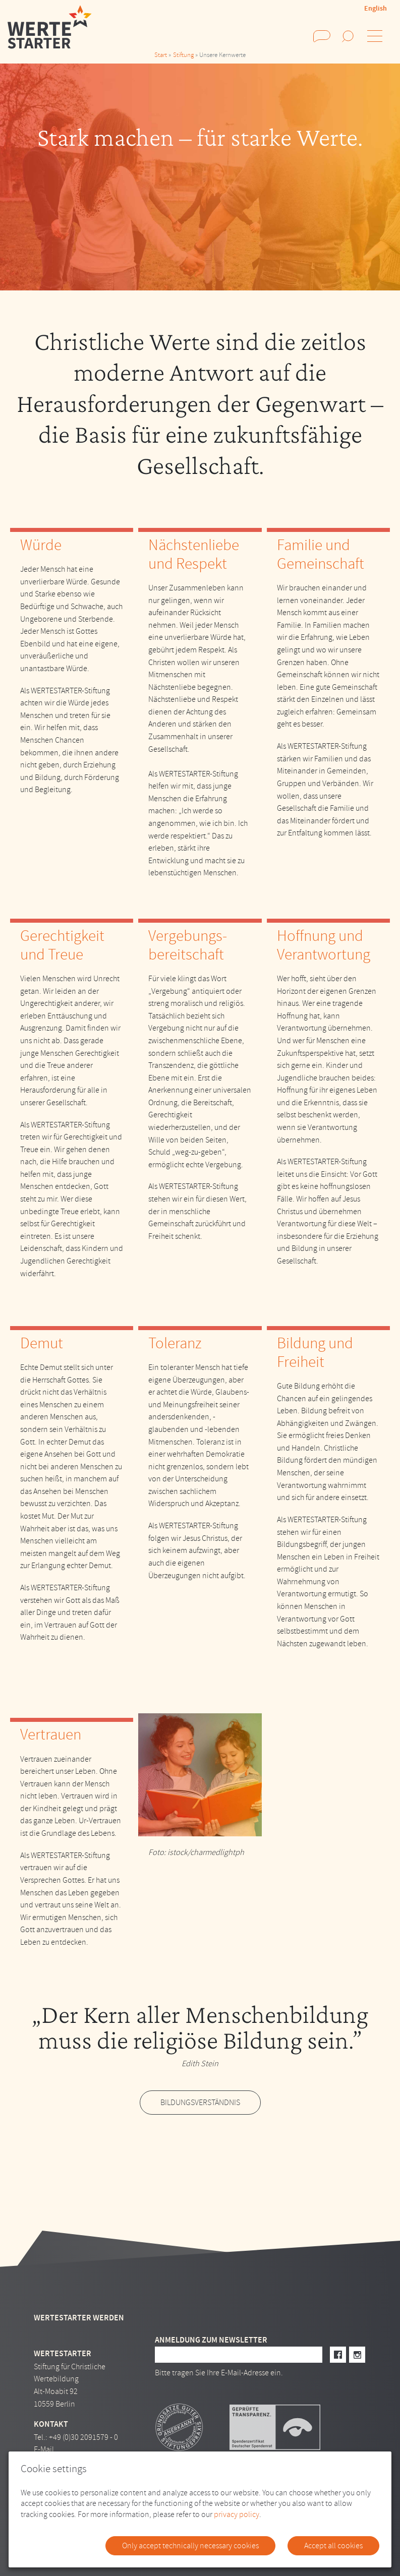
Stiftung (183, 55)
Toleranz (175, 1343)
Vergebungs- (187, 935)
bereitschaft (186, 954)
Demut (41, 1343)
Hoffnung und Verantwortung (323, 945)
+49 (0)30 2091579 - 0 (83, 2437)
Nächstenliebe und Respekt (193, 554)
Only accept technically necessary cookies (190, 2546)
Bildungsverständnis (200, 2103)
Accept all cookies (333, 2546)
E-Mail (44, 2449)
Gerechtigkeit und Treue (62, 945)
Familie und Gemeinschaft (320, 554)
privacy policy (236, 2514)
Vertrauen (50, 1734)
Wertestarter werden (79, 2317)
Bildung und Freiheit (315, 1352)
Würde (41, 545)
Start (160, 55)
